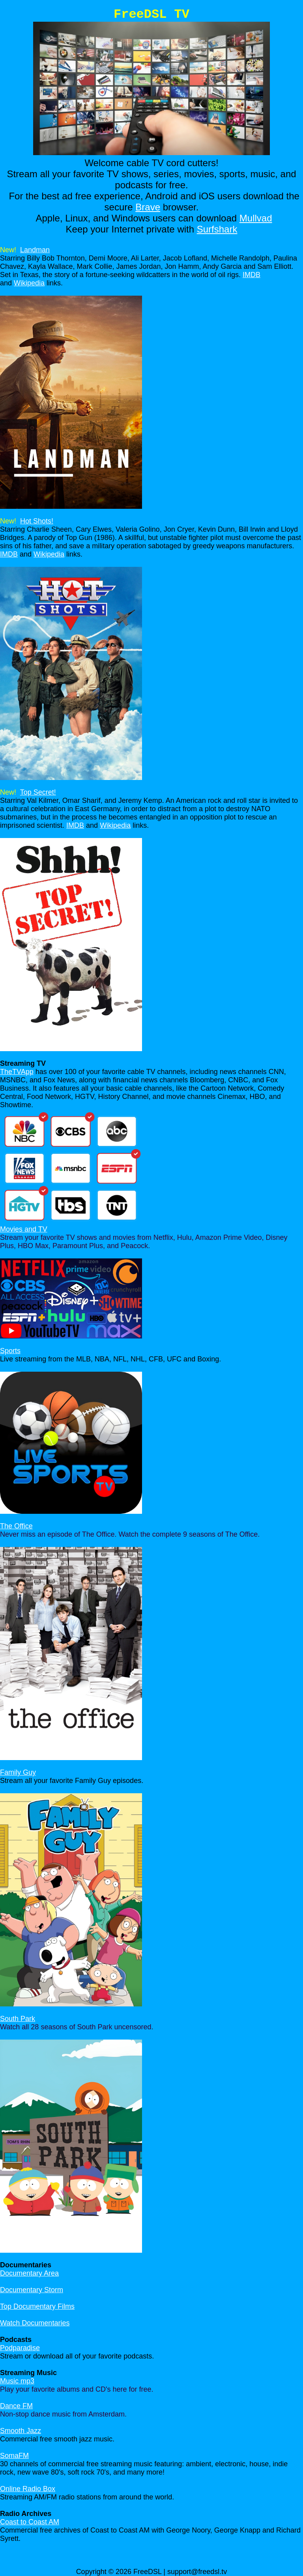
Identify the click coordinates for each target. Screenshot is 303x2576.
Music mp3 (17, 2381)
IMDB (251, 275)
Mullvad (255, 218)
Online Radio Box (27, 2489)
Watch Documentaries (34, 2323)
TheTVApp (17, 1072)
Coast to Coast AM (29, 2522)
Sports (10, 1351)
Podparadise (20, 2348)
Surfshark (217, 229)
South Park (17, 2019)
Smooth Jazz (20, 2431)
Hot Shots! (36, 521)
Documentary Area (29, 2273)
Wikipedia (29, 283)
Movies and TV (23, 1229)
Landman (35, 250)
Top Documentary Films (37, 2306)
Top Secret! (38, 792)
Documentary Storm (31, 2290)
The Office (16, 1526)
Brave (147, 207)
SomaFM (14, 2456)
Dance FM (16, 2406)
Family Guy (18, 1772)
